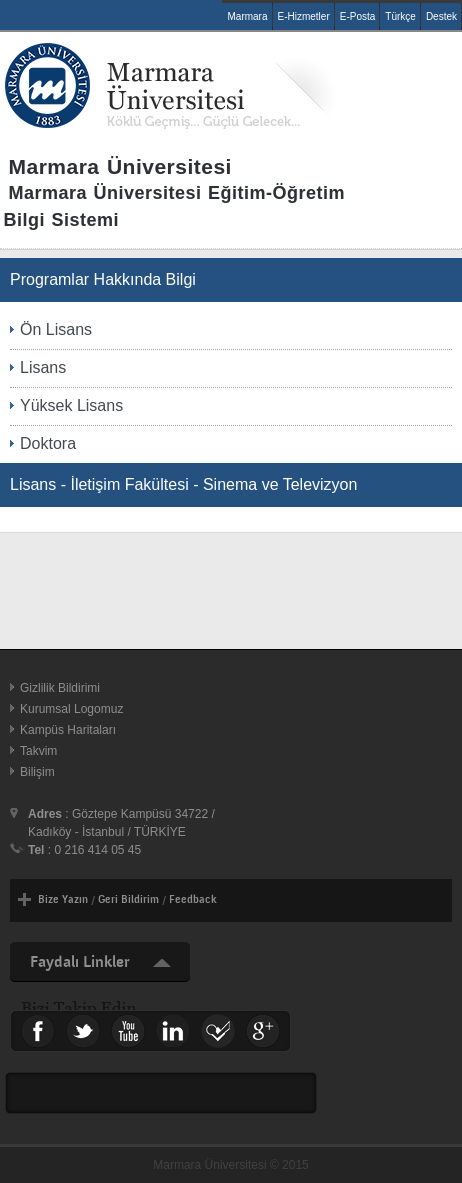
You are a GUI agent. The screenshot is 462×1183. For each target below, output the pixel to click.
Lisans (43, 367)
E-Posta (358, 16)
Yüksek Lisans (71, 405)
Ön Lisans (56, 329)
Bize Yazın (63, 899)
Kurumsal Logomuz (71, 709)
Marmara (247, 16)
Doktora (48, 443)
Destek (441, 16)
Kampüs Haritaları (68, 730)
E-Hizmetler (304, 16)
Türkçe (400, 16)
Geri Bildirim (128, 899)
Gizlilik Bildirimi (60, 688)
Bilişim (37, 772)
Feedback (193, 899)
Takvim (38, 751)
